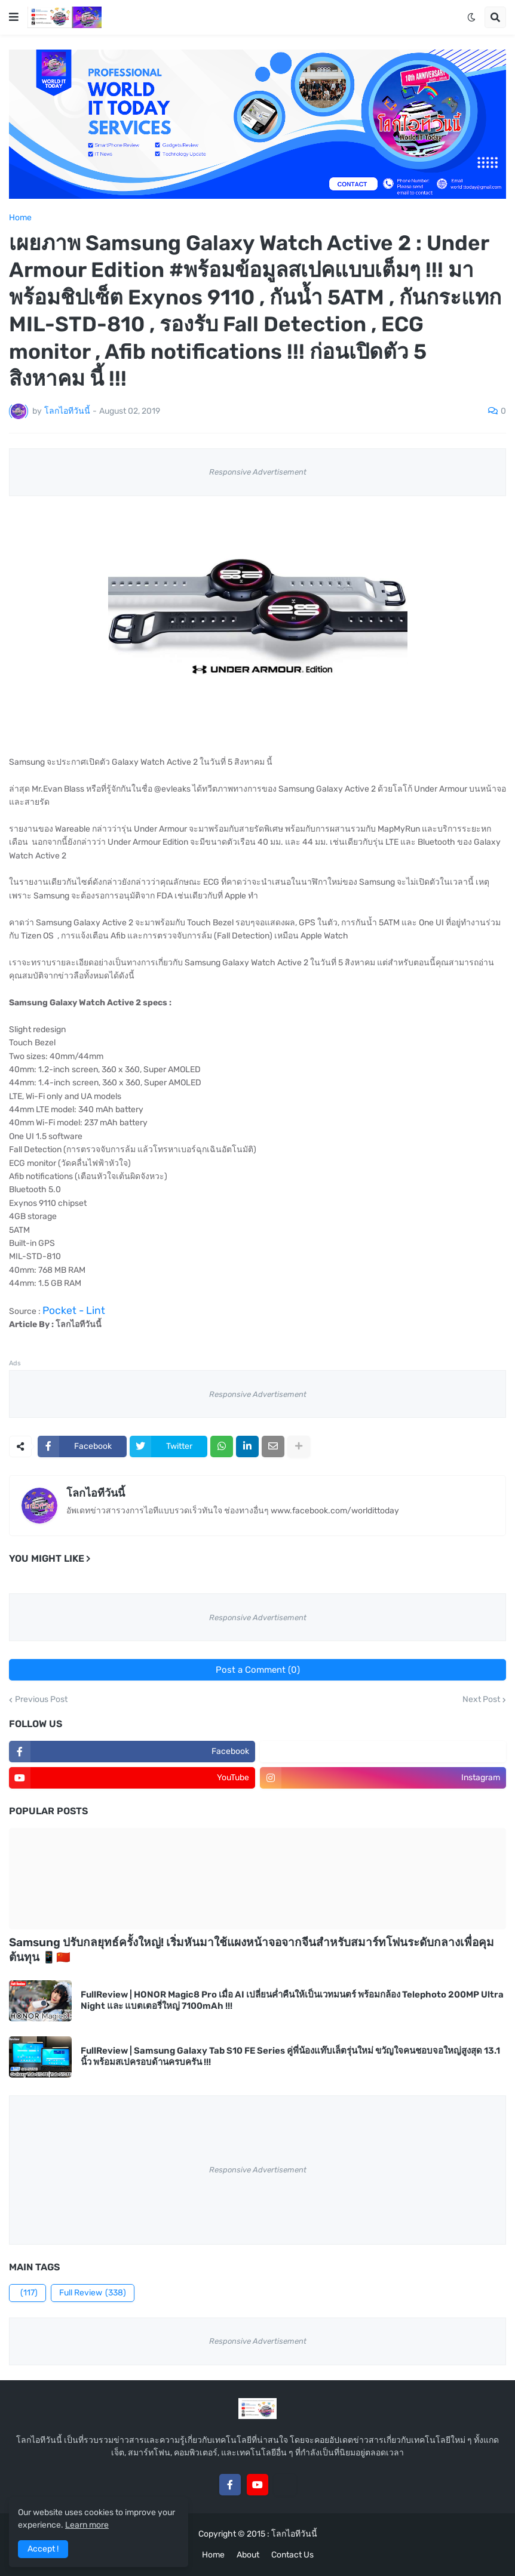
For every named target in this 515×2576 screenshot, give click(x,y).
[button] (13, 17)
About (248, 2555)
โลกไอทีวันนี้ (95, 1493)
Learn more (87, 2525)
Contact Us (292, 2555)
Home (20, 218)
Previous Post (41, 1699)
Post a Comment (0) (258, 1669)
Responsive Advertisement (257, 471)
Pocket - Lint (73, 1310)
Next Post (481, 1699)
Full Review (92, 2293)
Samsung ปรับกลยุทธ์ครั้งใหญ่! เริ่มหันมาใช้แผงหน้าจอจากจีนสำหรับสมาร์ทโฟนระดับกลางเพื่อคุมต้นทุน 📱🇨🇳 (251, 1949)
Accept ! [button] (43, 2549)
